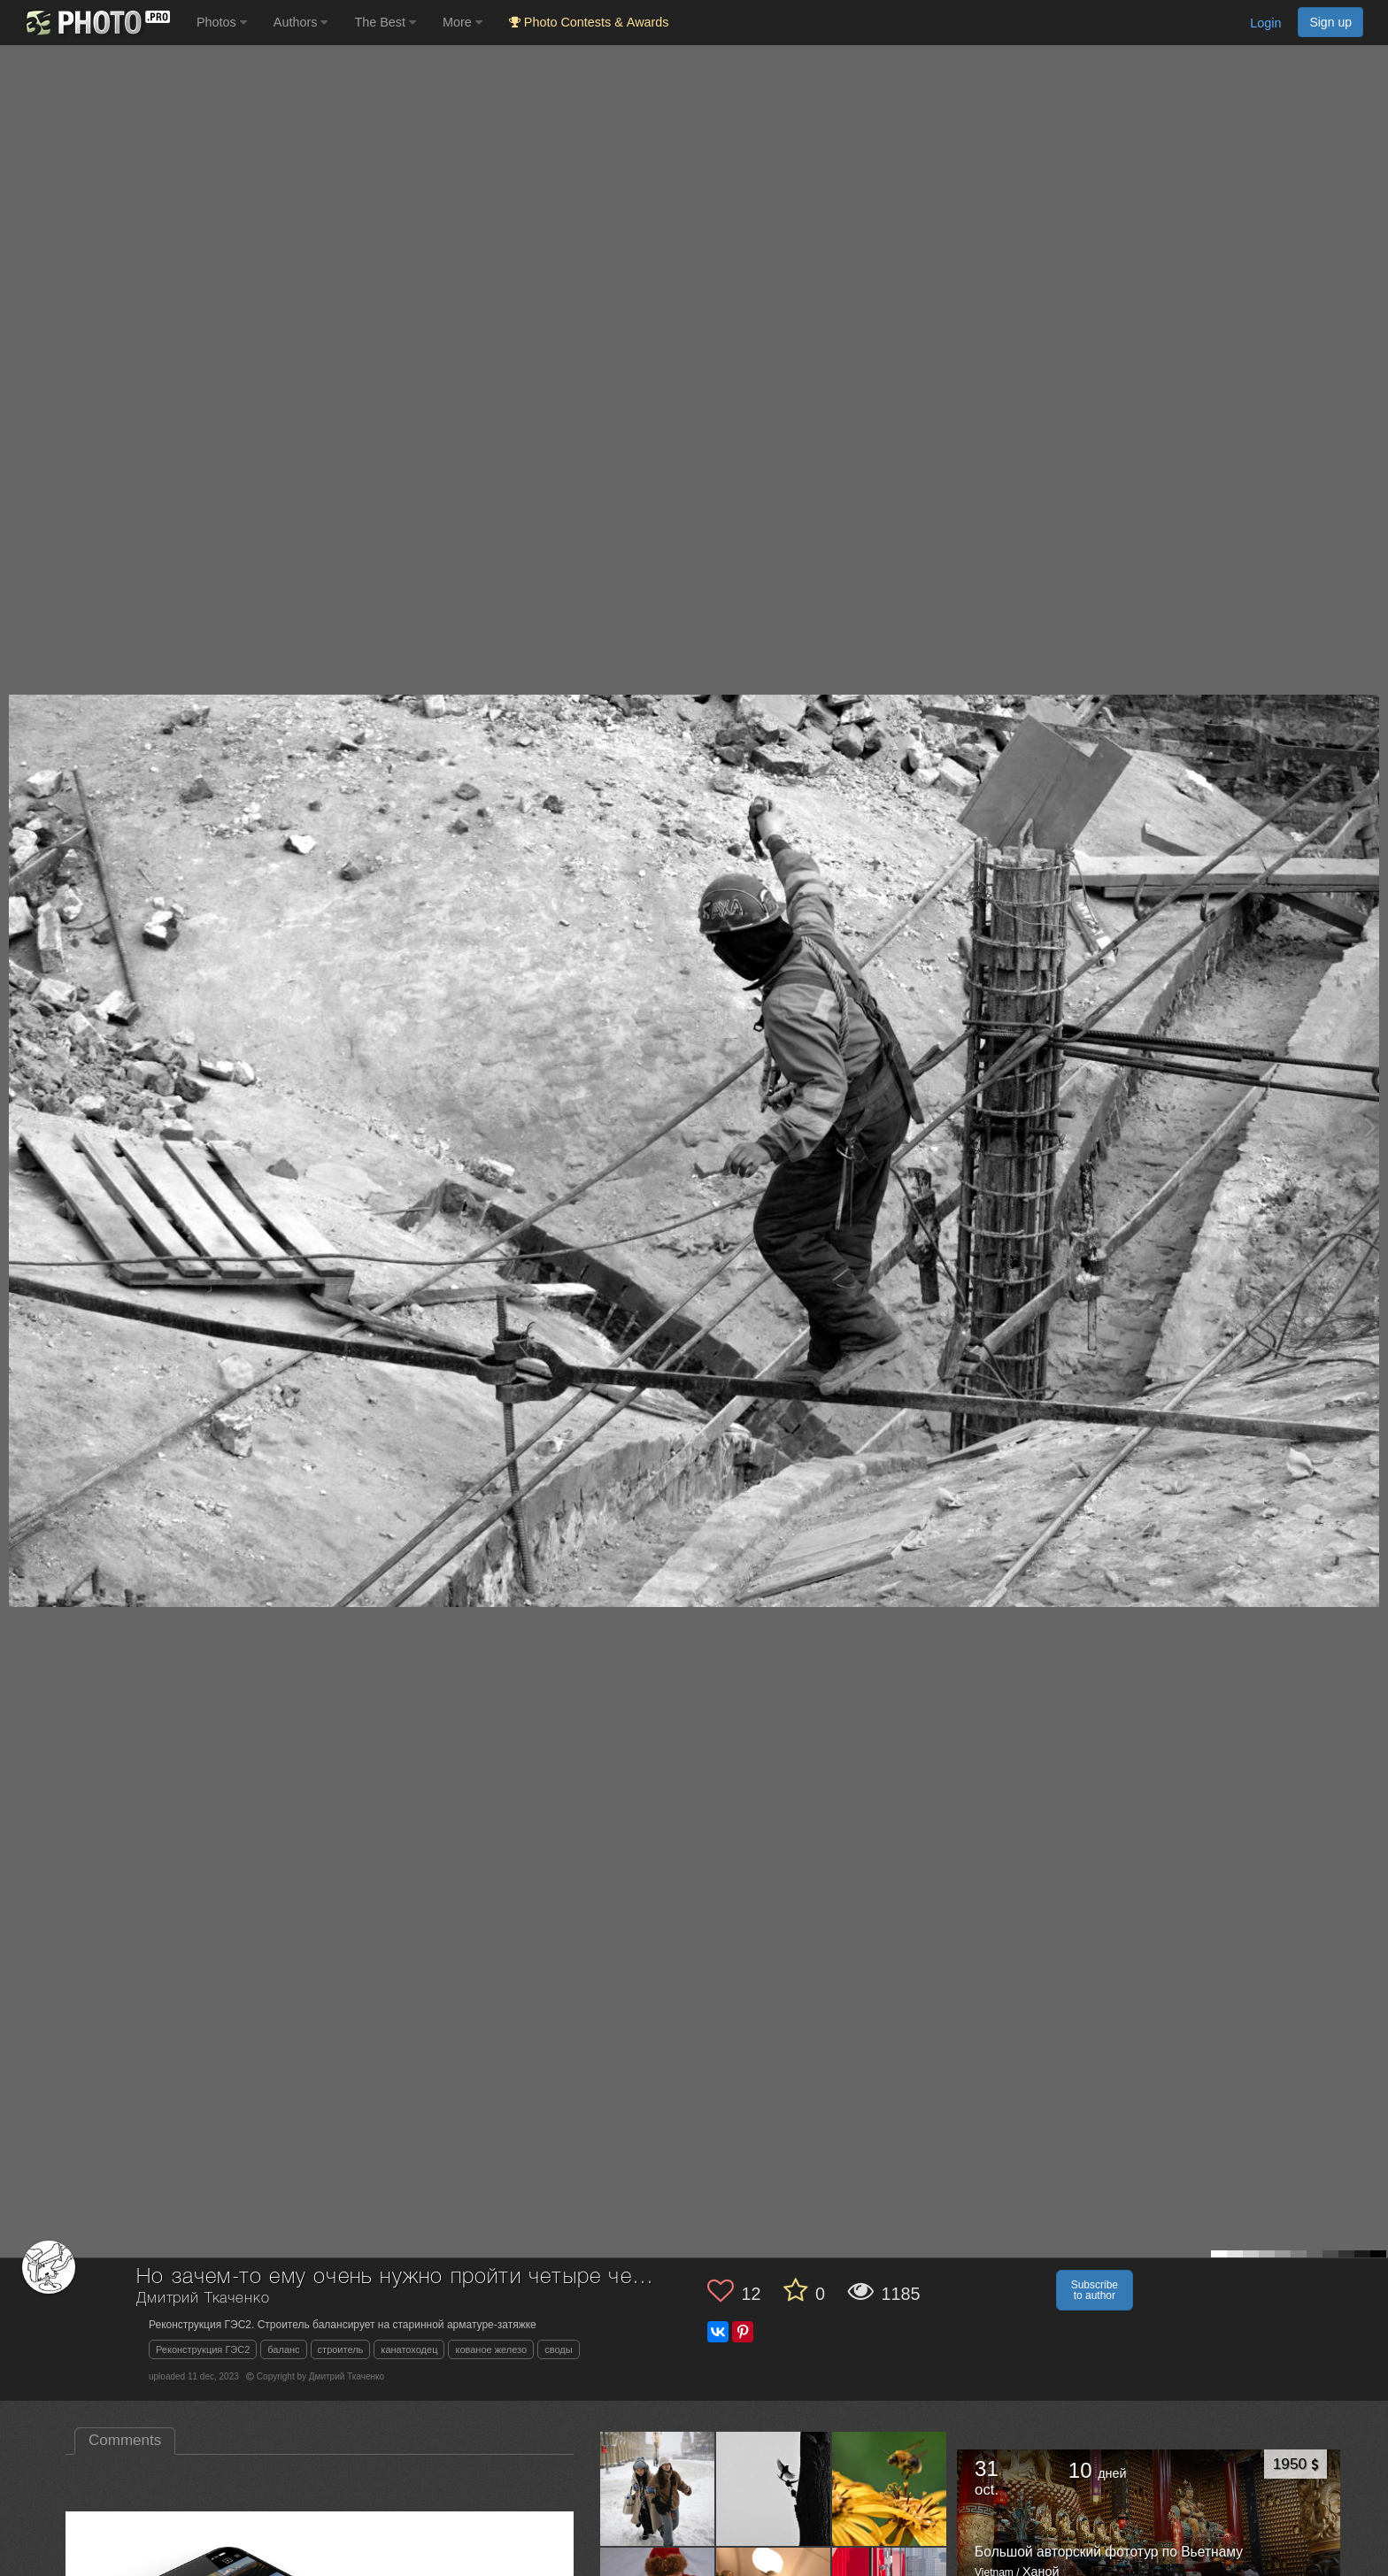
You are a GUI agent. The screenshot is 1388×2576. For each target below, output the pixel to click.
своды (558, 2349)
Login (1265, 23)
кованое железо (491, 2349)
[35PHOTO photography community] (96, 22)
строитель (341, 2349)
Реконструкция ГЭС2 (203, 2349)
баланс (283, 2349)
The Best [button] (385, 22)
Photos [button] (222, 22)
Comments (125, 2440)
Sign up (1330, 22)
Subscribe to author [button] (1094, 2290)
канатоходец (409, 2349)
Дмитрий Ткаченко (202, 2298)
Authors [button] (301, 22)
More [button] (462, 22)
